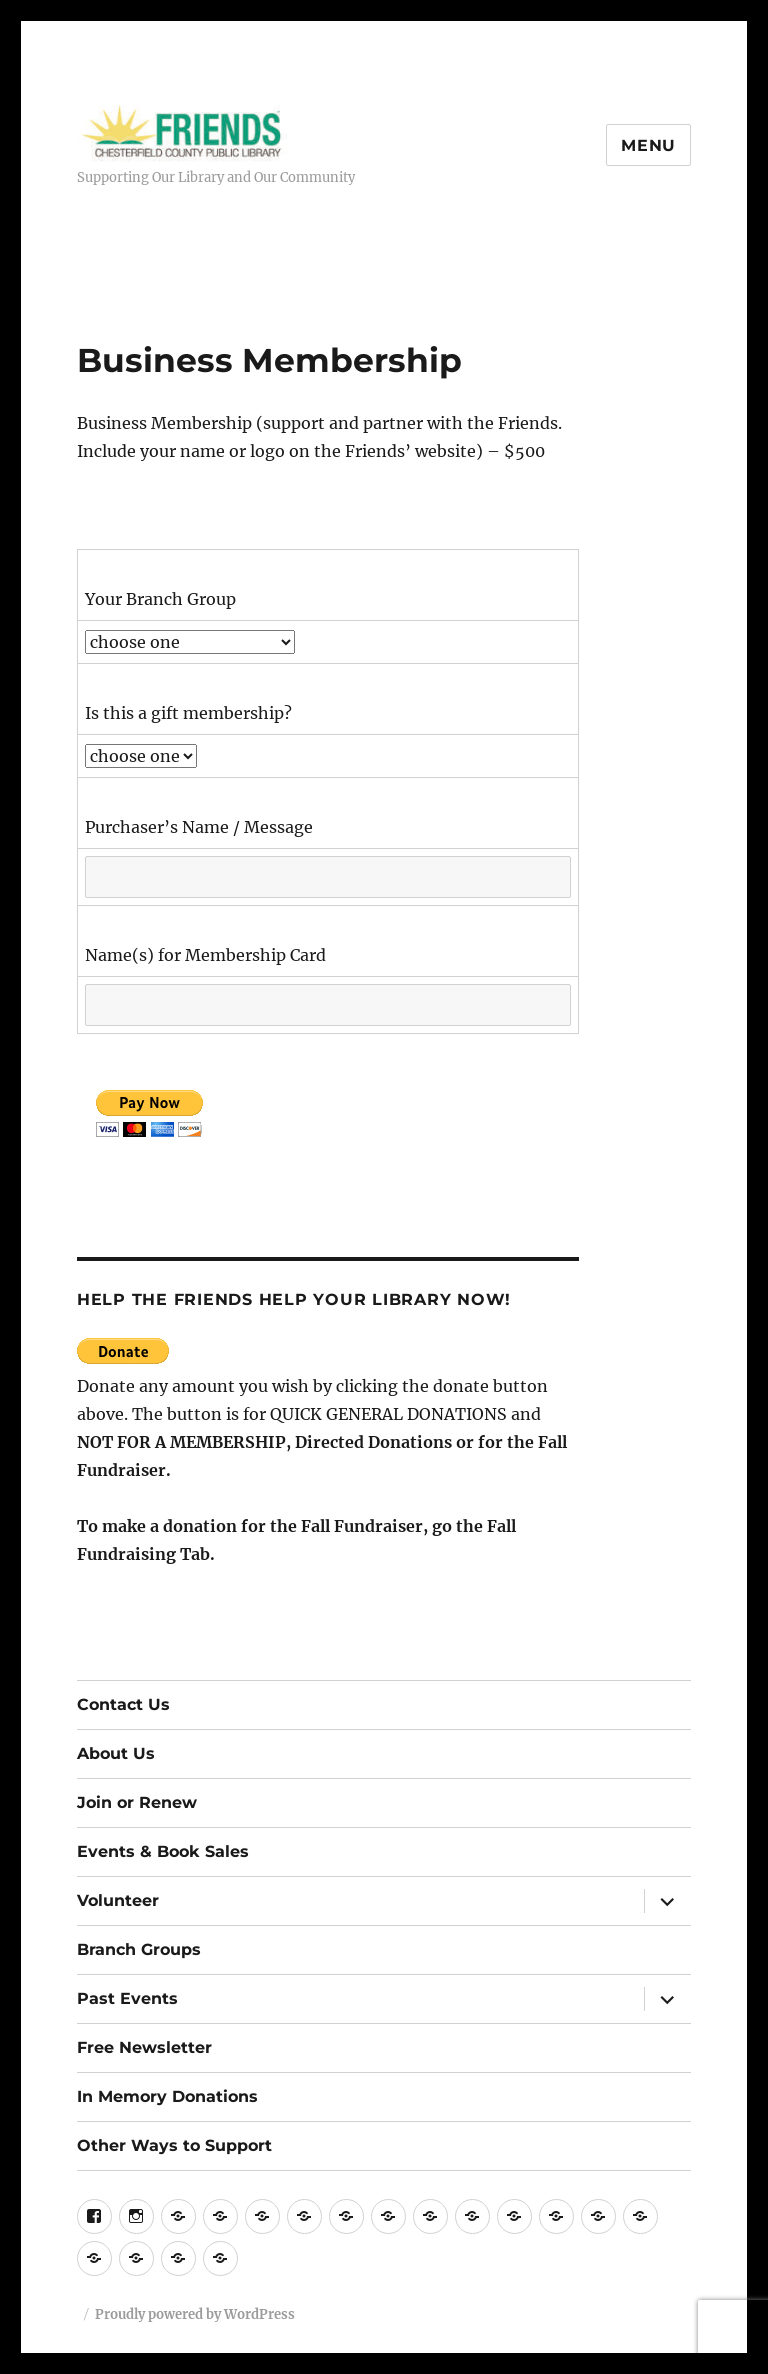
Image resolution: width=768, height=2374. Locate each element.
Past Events (127, 1998)
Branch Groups (139, 1949)
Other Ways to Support (174, 2145)
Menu (648, 145)
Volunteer (118, 1900)
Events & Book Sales (163, 1851)
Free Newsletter (144, 2047)
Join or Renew (137, 1802)
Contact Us (123, 1704)
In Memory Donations (167, 2096)
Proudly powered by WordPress (195, 2314)
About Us (116, 1753)
